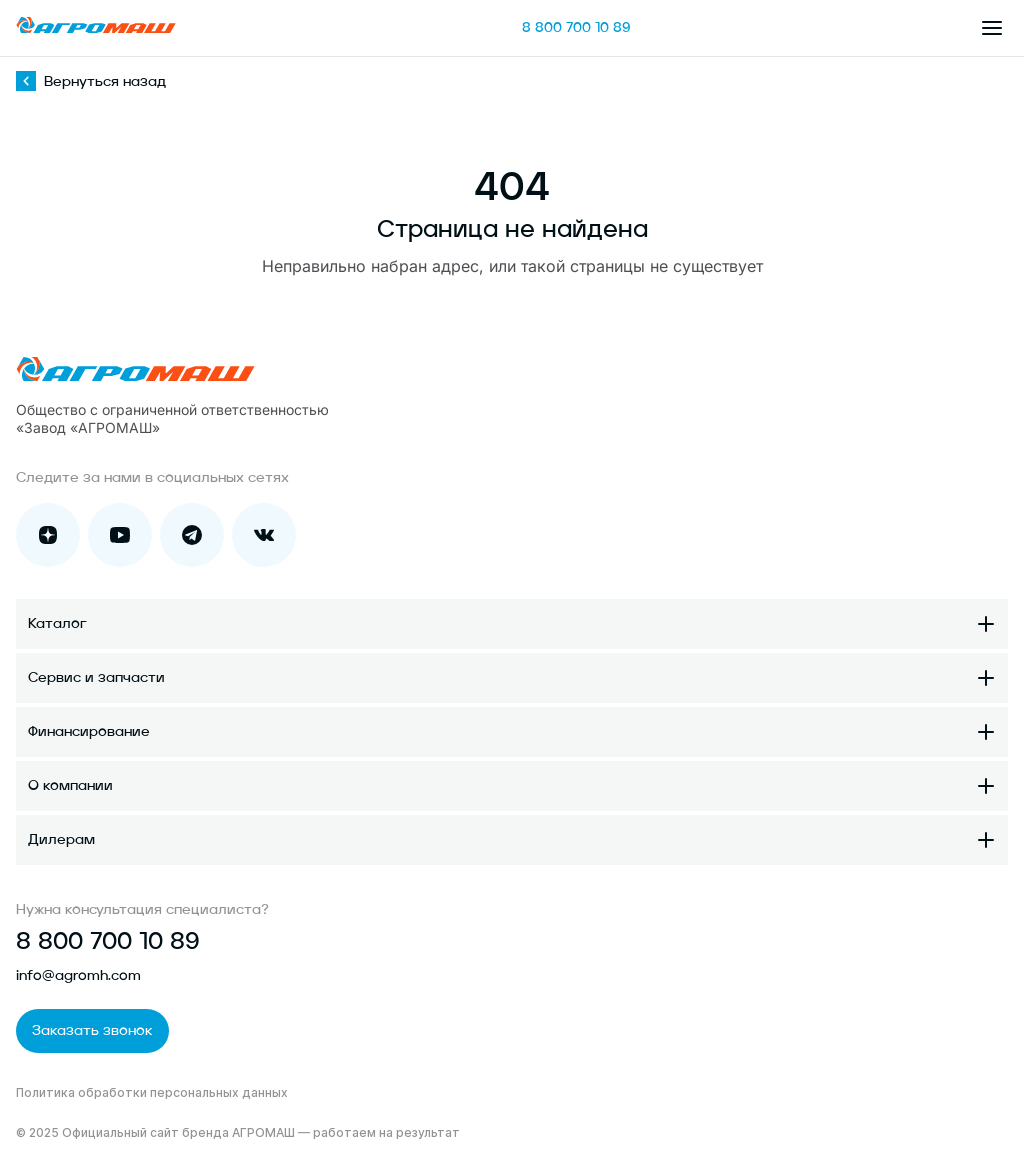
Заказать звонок (92, 1031)
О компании (70, 786)
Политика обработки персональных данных (152, 1092)
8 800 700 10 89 (576, 28)
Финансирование (89, 732)
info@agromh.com (78, 976)
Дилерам (61, 840)
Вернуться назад (91, 82)
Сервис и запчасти (96, 678)
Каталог (57, 624)
